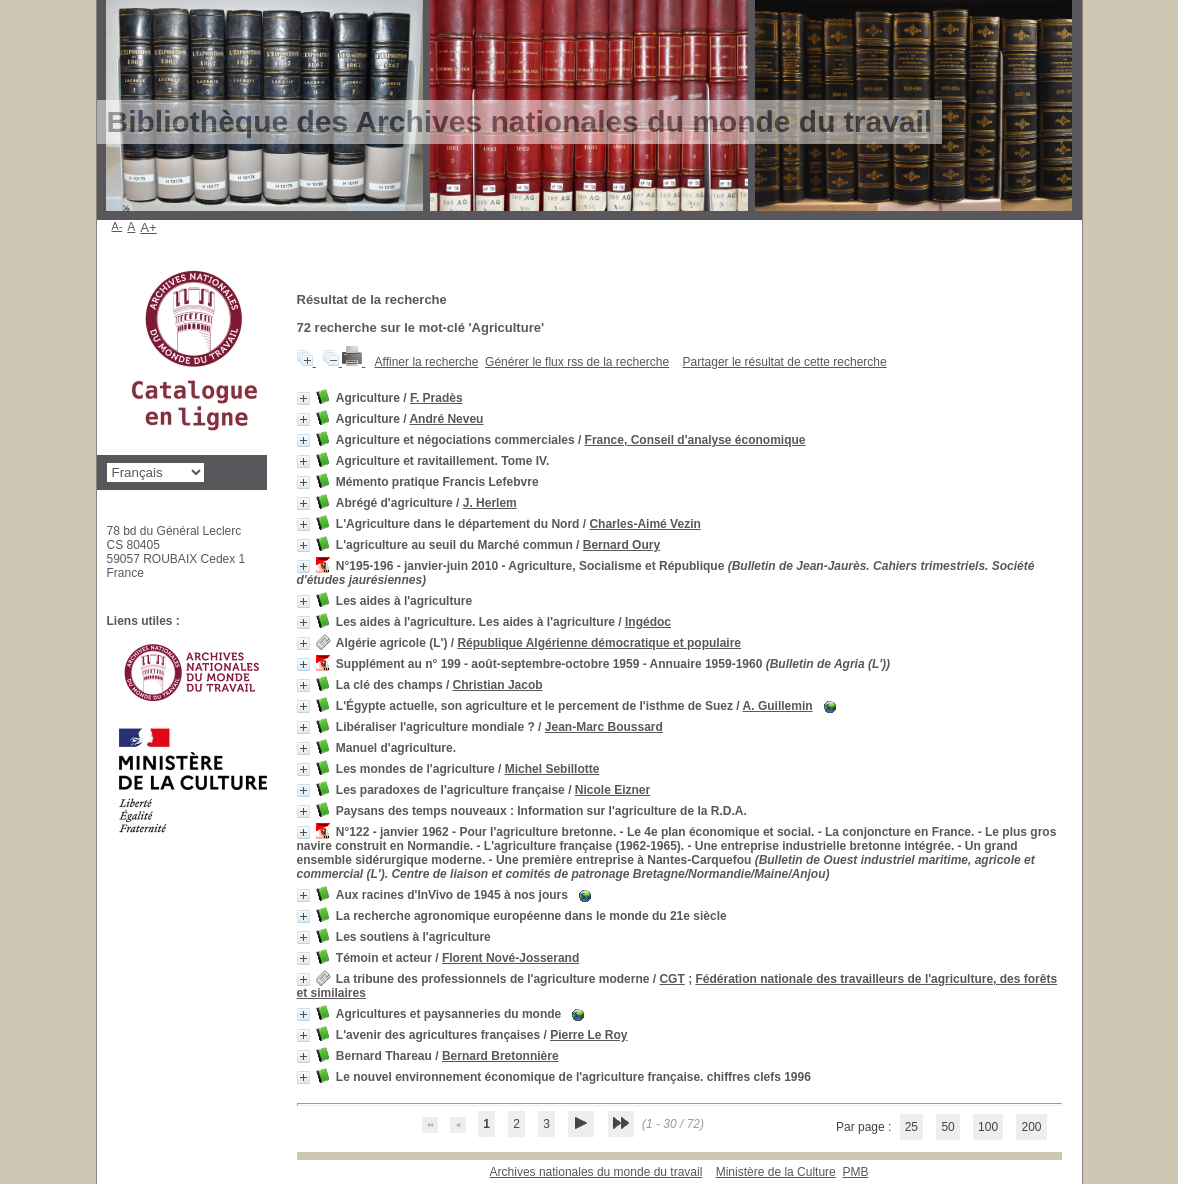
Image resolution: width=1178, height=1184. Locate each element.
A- (117, 226)
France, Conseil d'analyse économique (695, 440)
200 (1031, 1127)
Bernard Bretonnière (500, 1056)
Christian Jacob (498, 685)
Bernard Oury (621, 545)
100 (988, 1127)
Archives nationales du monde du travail (596, 1172)
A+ (148, 227)
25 (911, 1127)
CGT (671, 979)
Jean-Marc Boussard (604, 727)
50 (947, 1127)
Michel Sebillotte (552, 769)
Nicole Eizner (612, 790)
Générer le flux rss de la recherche (577, 362)
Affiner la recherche (427, 362)
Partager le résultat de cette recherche (785, 362)
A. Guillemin (778, 706)
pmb (855, 1172)
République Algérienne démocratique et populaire (599, 643)
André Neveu (446, 419)
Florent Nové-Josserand (510, 958)
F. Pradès (436, 398)
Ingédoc (648, 622)
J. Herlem (490, 503)
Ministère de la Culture (776, 1172)
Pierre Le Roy (588, 1035)
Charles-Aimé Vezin (644, 524)
